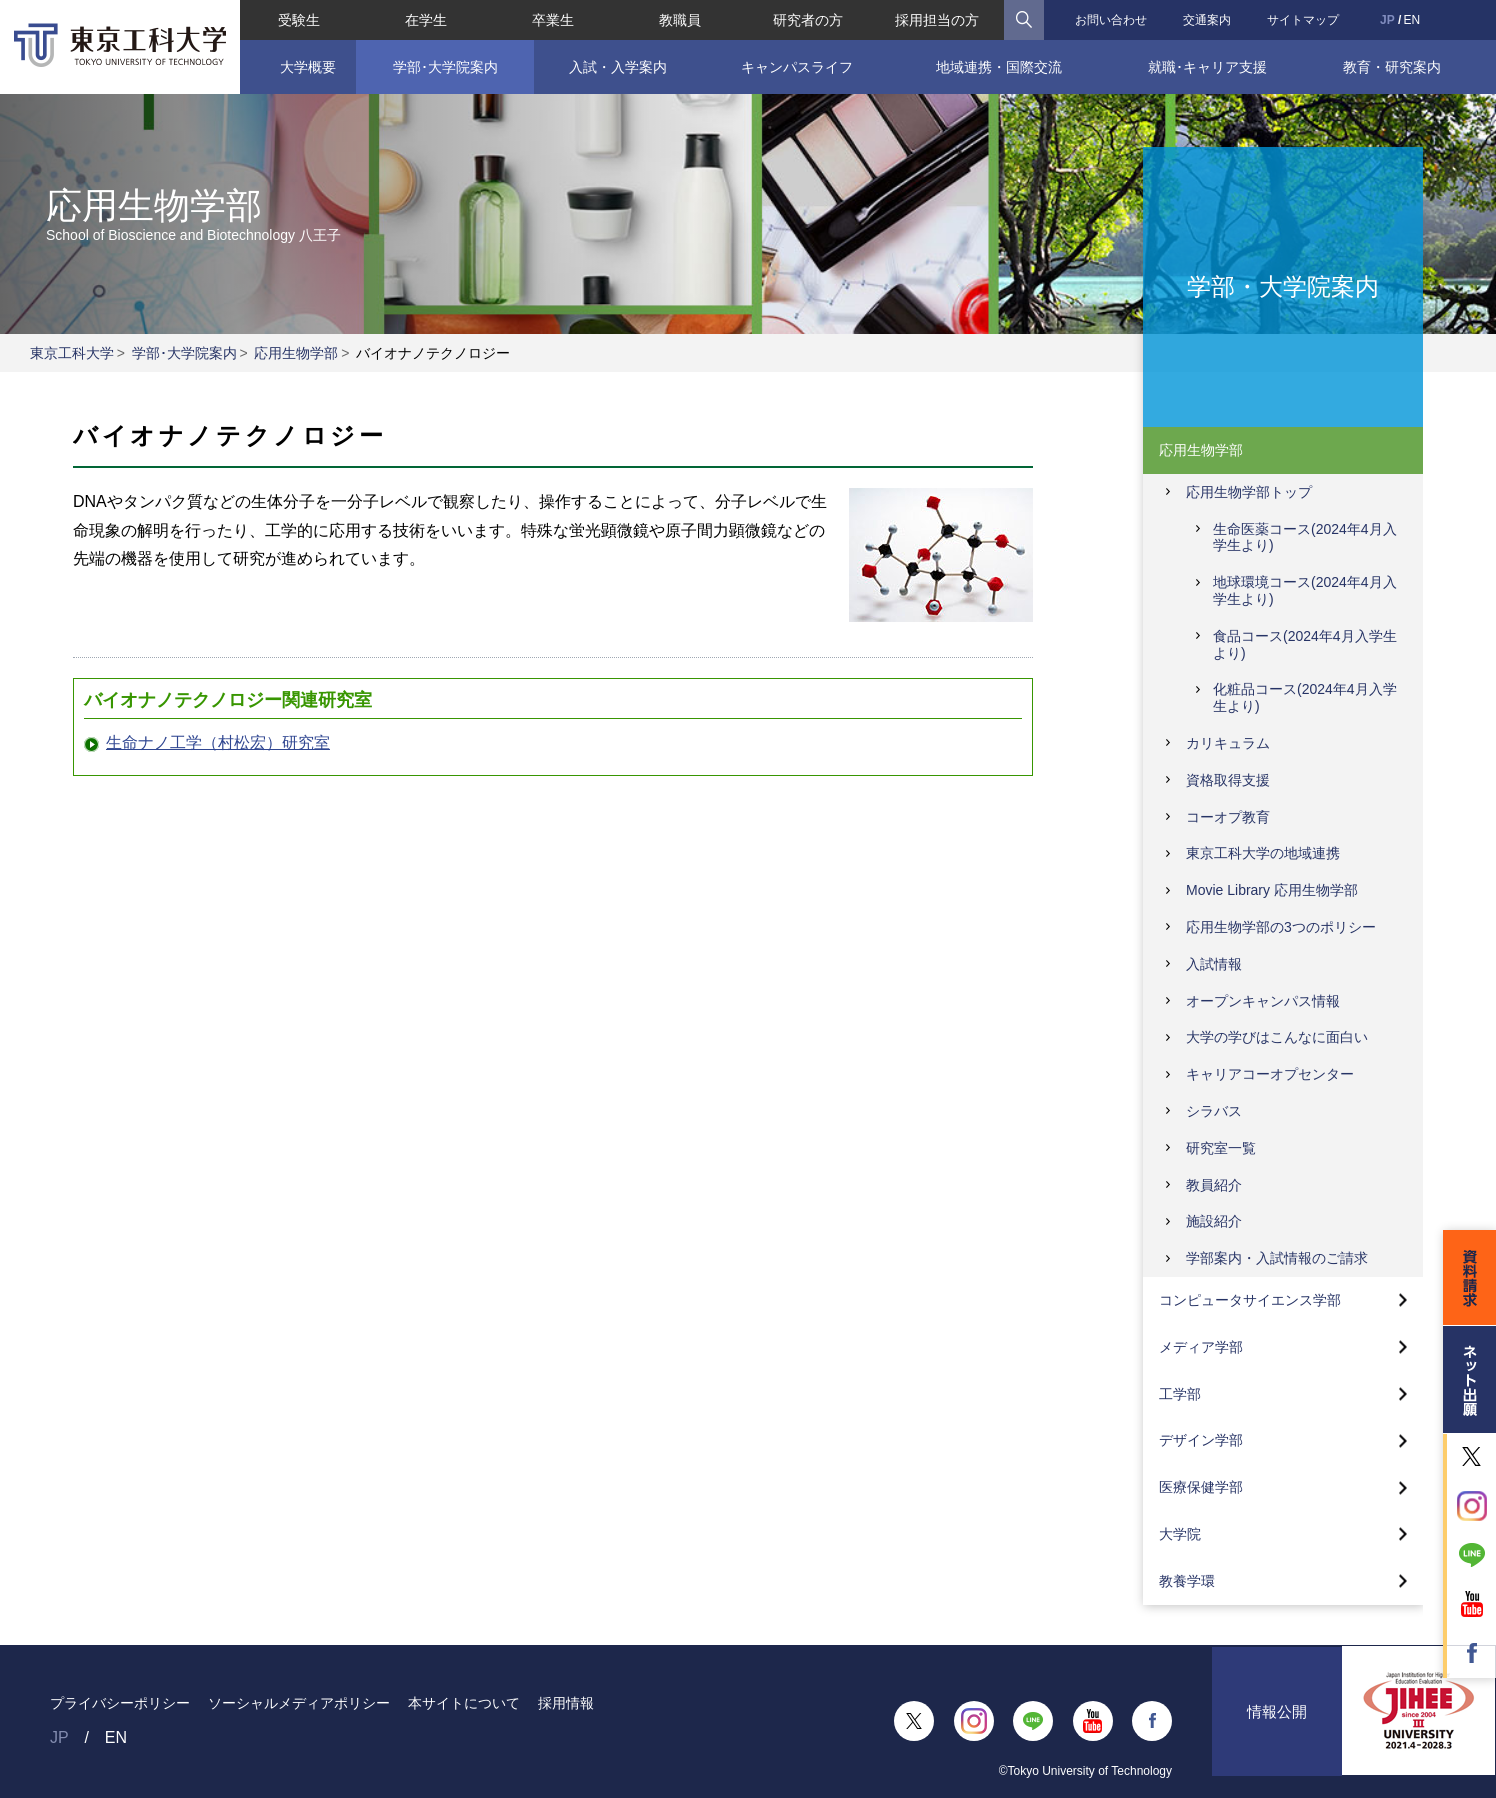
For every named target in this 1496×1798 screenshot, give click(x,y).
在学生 (426, 20)
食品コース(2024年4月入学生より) (1305, 644)
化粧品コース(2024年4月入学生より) (1305, 697)
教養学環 (1187, 1581)
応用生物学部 (296, 353)
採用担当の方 (937, 20)
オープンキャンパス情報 (1263, 1001)
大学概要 (308, 67)
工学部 (1180, 1394)
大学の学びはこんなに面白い (1277, 1037)
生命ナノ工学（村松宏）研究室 (218, 742)
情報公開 (1277, 1720)
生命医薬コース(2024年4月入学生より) (1305, 537)
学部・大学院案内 (1283, 285)
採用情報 (566, 1703)
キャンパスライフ (796, 67)
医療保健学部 (1201, 1487)
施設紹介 (1214, 1221)
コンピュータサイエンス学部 (1250, 1300)
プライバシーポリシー (120, 1703)
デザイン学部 (1201, 1440)
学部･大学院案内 (444, 67)
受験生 (298, 20)
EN (1412, 20)
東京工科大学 (72, 353)
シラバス (1214, 1111)
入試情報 (1214, 964)
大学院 (1180, 1534)
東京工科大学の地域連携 (1263, 853)
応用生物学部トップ (1249, 492)
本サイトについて (464, 1703)
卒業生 (553, 20)
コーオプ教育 (1228, 817)
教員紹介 (1214, 1185)
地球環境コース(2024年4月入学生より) (1305, 590)
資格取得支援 (1228, 780)
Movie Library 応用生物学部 (1272, 890)
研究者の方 (808, 20)
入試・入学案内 (618, 67)
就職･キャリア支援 (1207, 67)
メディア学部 (1201, 1347)
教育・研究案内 (1393, 67)
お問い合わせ (1111, 20)
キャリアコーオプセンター (1270, 1074)
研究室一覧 (1221, 1148)
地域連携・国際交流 (999, 67)
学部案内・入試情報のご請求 (1277, 1258)
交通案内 (1207, 20)
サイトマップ (1303, 20)
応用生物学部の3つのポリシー (1281, 927)
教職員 (680, 20)
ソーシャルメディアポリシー (299, 1703)
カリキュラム (1228, 743)
